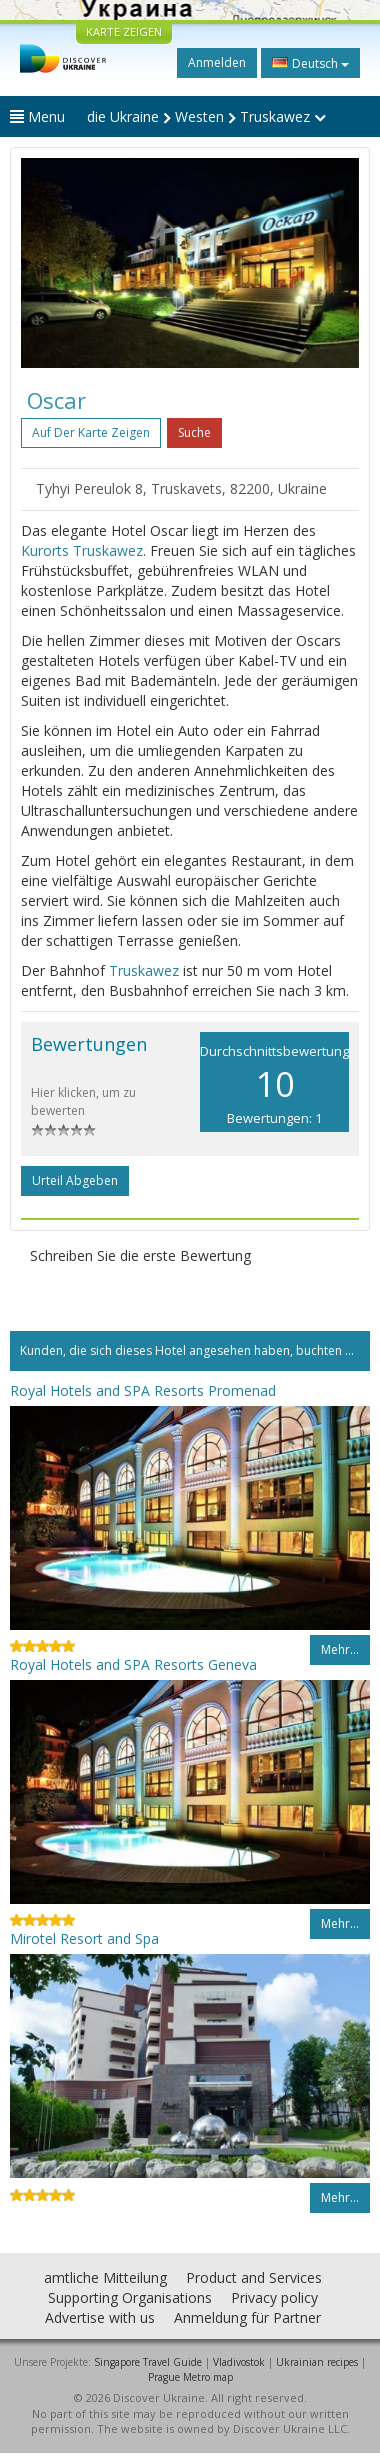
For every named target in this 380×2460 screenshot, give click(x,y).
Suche (194, 432)
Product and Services (254, 2277)
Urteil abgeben (75, 1180)
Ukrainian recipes (317, 2362)
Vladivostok (239, 2362)
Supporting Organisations (130, 2297)
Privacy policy (274, 2297)
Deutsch (310, 63)
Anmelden (217, 62)
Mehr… (340, 1649)
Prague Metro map (190, 2377)
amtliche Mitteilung (105, 2277)
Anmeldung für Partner (247, 2317)
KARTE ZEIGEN (124, 31)
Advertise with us (100, 2317)
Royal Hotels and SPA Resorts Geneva (133, 1664)
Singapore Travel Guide (148, 2362)
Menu (37, 116)
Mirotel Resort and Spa (84, 1938)
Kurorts (45, 550)
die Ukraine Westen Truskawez (206, 116)
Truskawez (108, 550)
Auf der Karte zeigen (91, 432)
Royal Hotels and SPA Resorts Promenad (143, 1390)
